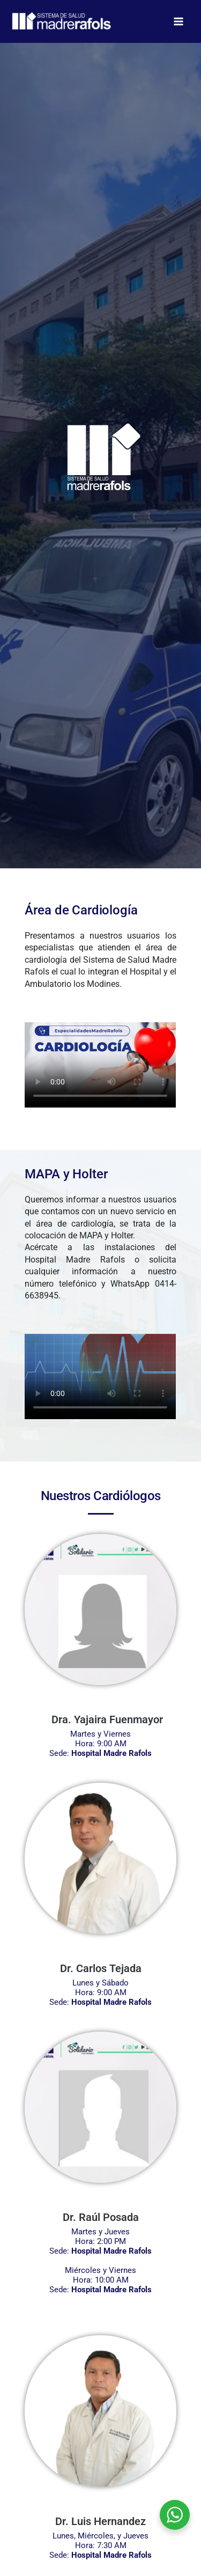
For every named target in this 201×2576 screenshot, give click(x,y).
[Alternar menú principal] (178, 22)
